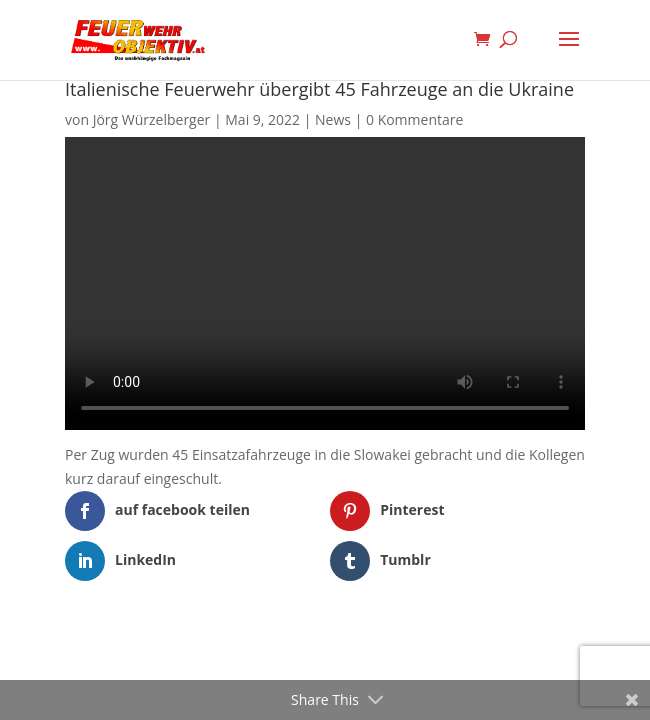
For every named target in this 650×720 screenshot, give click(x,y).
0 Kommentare (414, 119)
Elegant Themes (294, 644)
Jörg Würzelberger (152, 119)
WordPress (428, 644)
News (333, 119)
